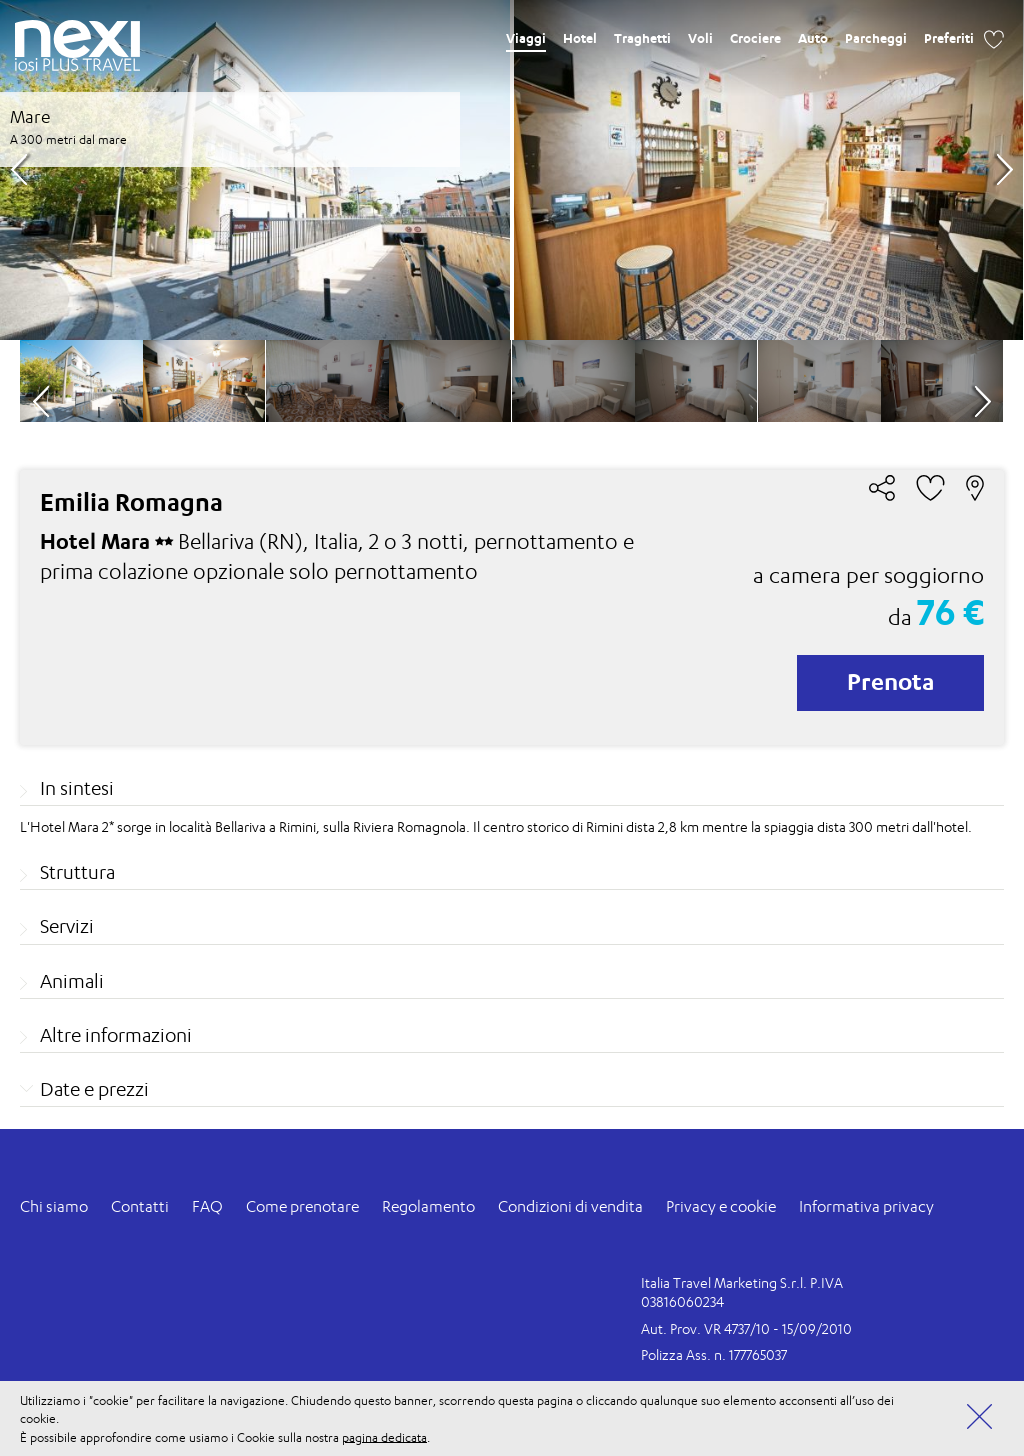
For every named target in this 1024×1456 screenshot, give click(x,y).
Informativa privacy (866, 1206)
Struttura (77, 872)
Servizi (67, 926)
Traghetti (642, 38)
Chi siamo (54, 1206)
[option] (511, 170)
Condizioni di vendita (570, 1206)
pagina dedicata (384, 1436)
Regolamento (428, 1206)
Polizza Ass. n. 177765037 (714, 1354)
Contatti (140, 1206)
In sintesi (77, 788)
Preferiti (949, 38)
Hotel (580, 38)
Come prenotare (302, 1206)
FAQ (207, 1206)
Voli (700, 38)
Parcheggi (876, 38)
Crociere (755, 38)
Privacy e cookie (721, 1206)
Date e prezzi (94, 1089)
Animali (72, 981)
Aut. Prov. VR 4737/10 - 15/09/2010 (746, 1328)
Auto (813, 38)
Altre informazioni (116, 1035)
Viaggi (526, 38)
